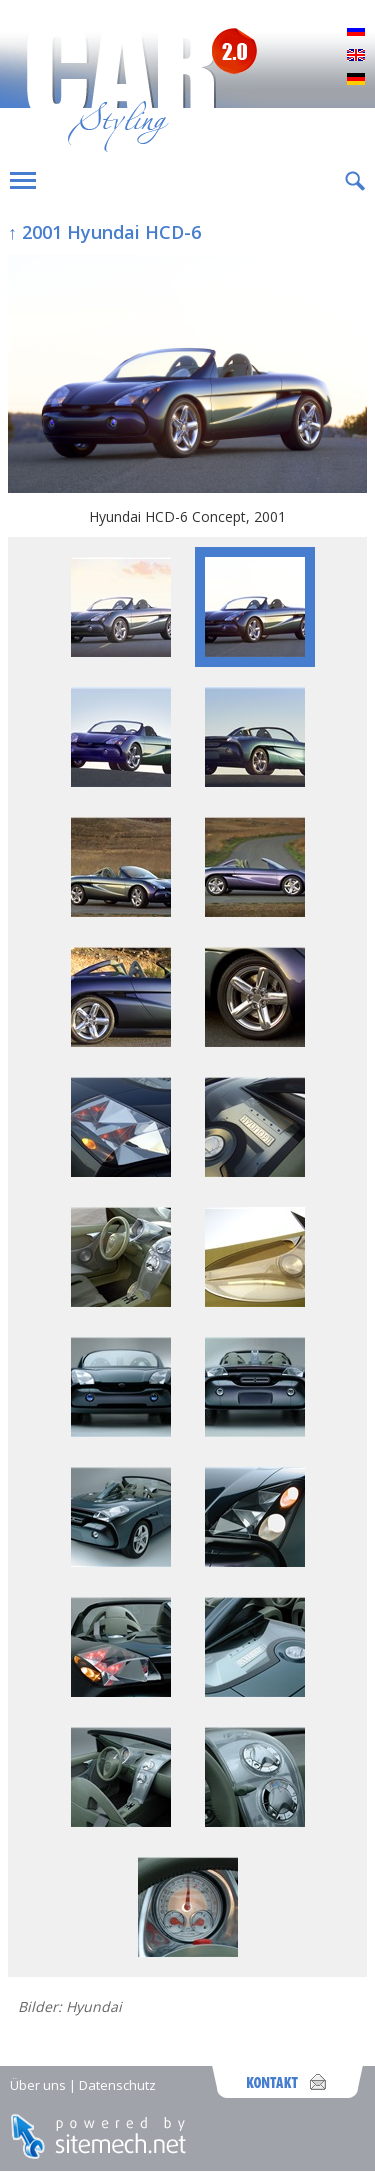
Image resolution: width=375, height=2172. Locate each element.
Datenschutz (117, 2085)
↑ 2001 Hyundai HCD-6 (104, 232)
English (356, 56)
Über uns (38, 2085)
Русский (356, 32)
